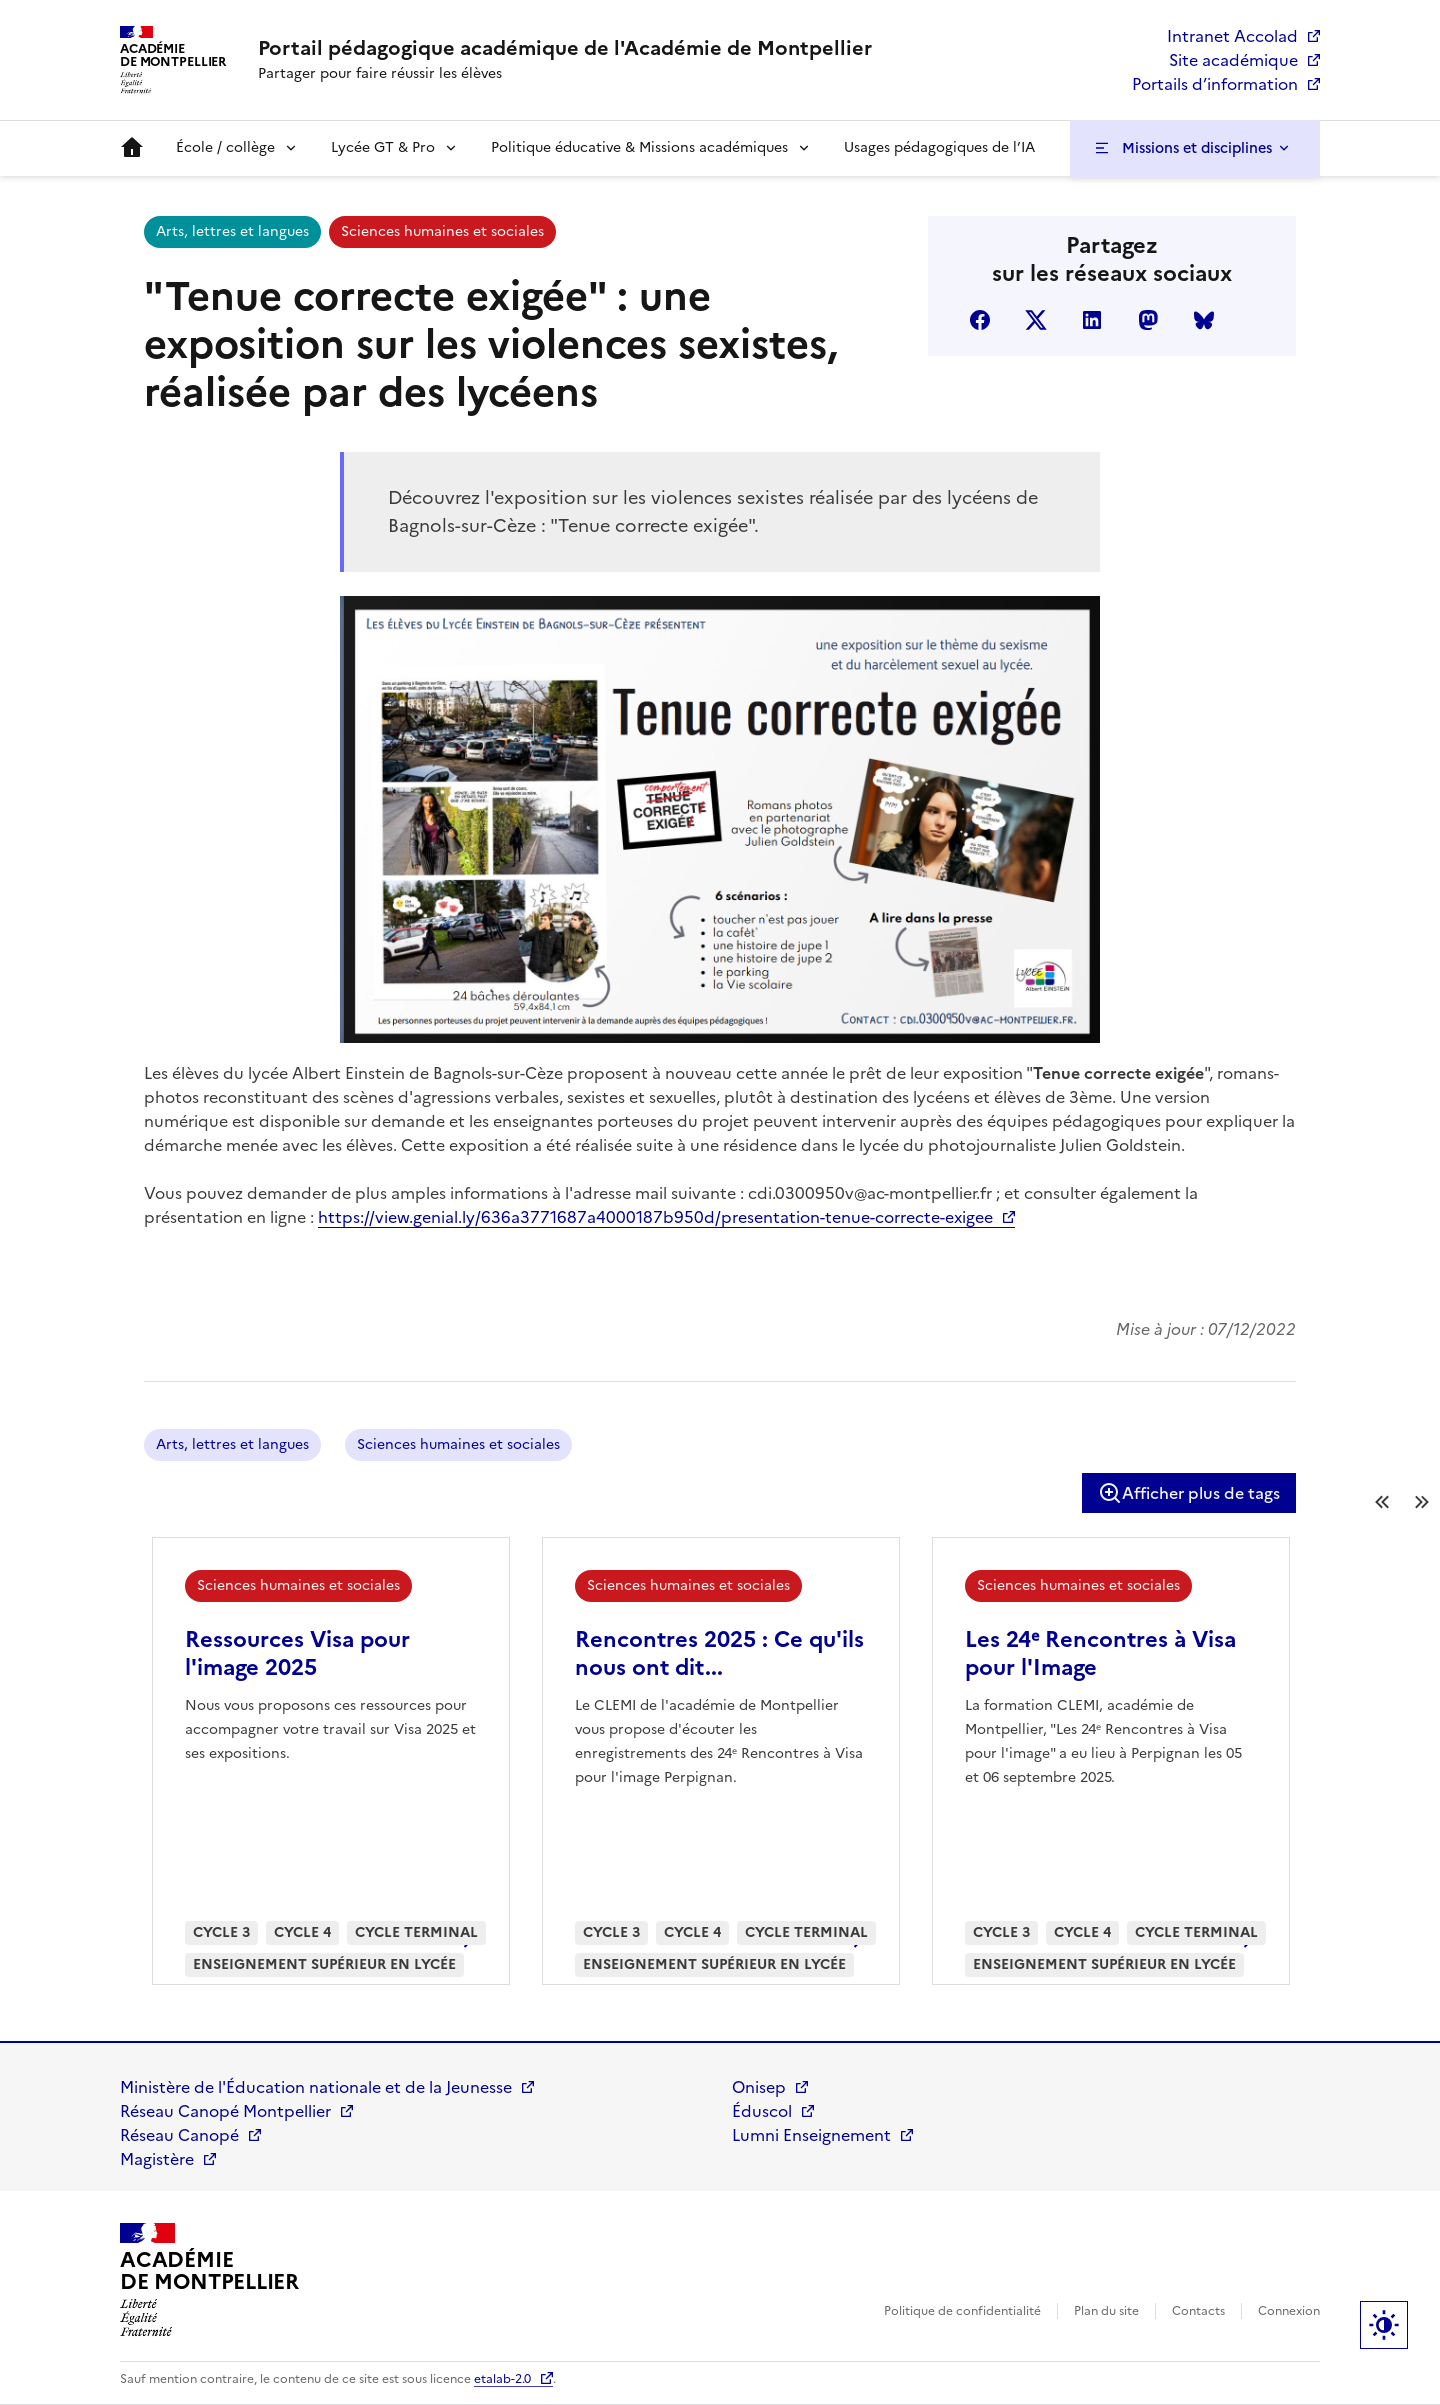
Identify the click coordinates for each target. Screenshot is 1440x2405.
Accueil (132, 148)
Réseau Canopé (179, 2135)
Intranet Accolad (1232, 36)
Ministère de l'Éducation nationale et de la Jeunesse (316, 2087)
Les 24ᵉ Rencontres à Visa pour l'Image (1100, 1653)
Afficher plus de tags (1189, 1493)
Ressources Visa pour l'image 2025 (297, 1653)
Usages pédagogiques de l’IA (939, 147)
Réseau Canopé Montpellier (225, 2111)
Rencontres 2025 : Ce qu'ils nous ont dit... (719, 1653)
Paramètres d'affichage (1384, 2325)
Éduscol (762, 2111)
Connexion (1289, 2311)
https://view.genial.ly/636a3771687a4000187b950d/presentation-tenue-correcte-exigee (655, 1217)
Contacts (1198, 2311)
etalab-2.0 (502, 2379)
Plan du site (1106, 2311)
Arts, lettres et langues (232, 231)
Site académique (1233, 60)
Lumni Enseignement (811, 2135)
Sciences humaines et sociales (442, 231)
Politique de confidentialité (962, 2311)
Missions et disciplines (1197, 148)
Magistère (157, 2159)
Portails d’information (1215, 84)
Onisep (759, 2087)
